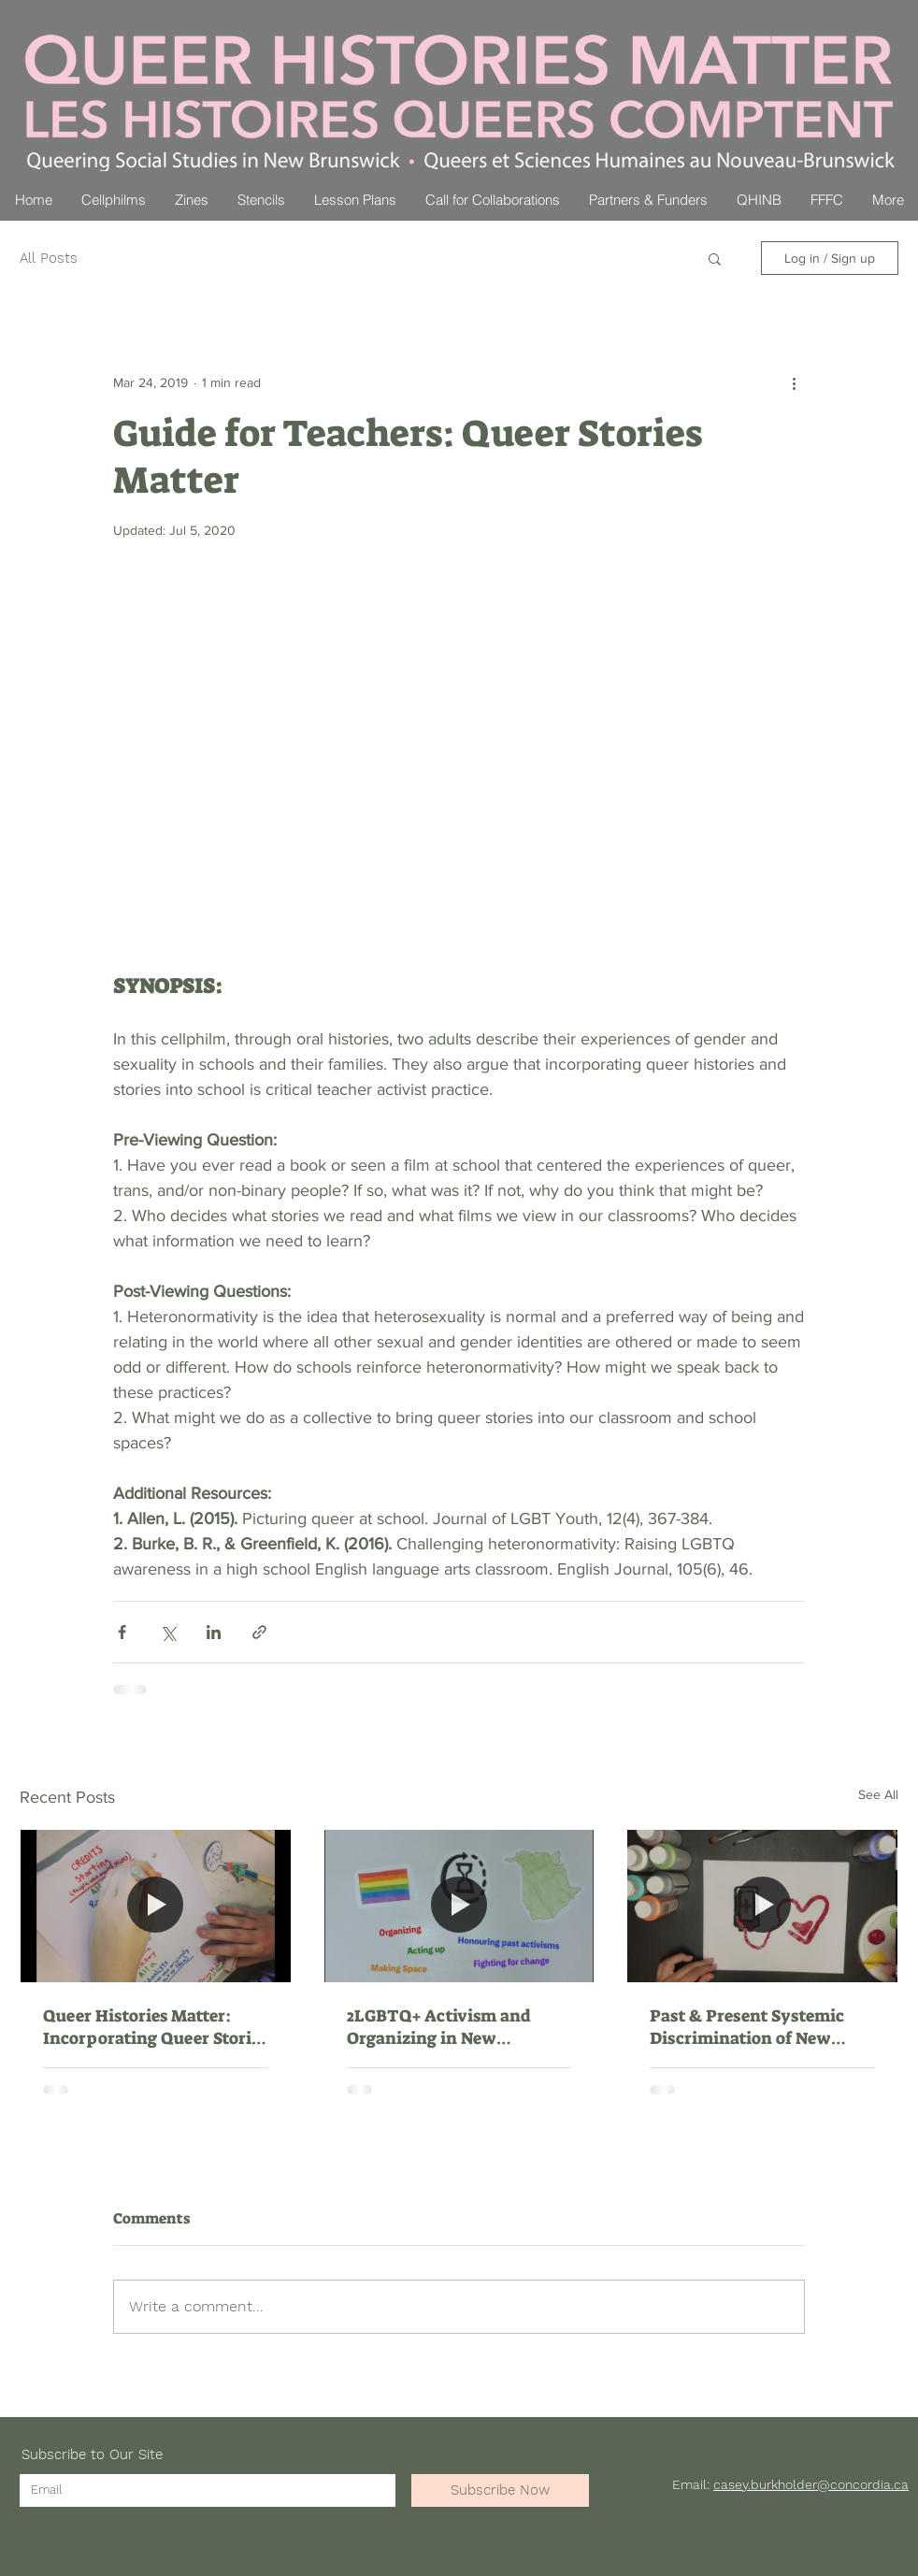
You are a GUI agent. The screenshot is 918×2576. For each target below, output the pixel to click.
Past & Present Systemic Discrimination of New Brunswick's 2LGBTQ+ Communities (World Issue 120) (755, 2027)
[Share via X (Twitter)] (168, 1632)
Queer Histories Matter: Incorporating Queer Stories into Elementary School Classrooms (155, 2027)
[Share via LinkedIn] (213, 1632)
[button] (715, 258)
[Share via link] (259, 1632)
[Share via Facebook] (122, 1632)
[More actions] (793, 382)
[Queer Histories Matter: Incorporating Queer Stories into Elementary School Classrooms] (156, 1905)
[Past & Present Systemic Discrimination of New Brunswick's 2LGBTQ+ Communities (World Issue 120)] (762, 1905)
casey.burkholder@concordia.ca (811, 2484)
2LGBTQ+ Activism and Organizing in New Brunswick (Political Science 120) (439, 2027)
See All (878, 1794)
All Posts (49, 258)
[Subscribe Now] (500, 2490)
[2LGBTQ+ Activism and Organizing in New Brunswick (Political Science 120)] (459, 1905)
